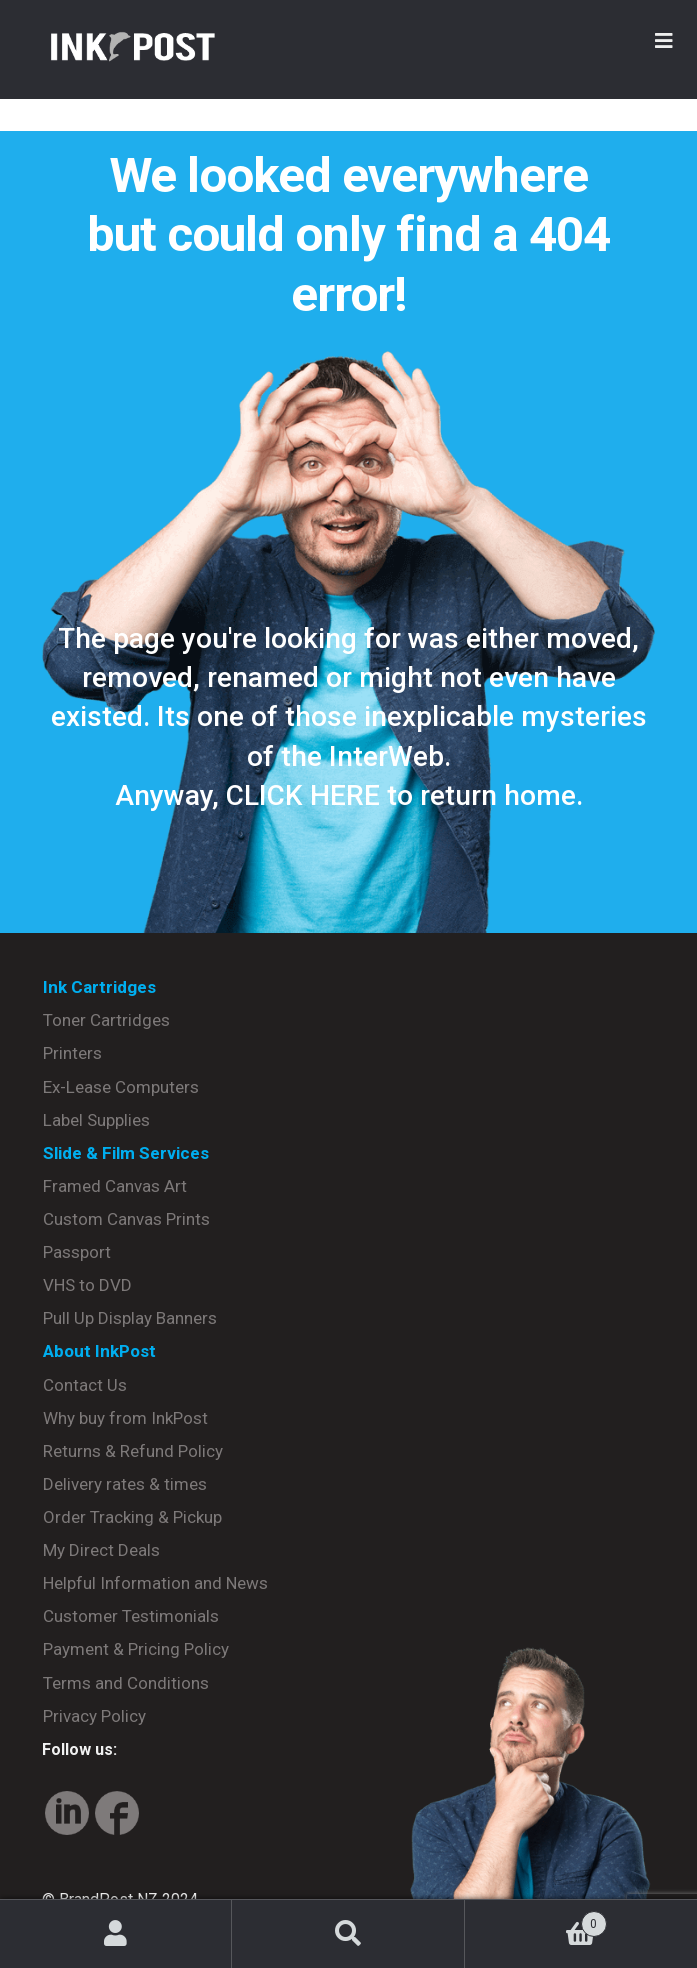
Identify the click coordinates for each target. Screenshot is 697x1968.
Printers (72, 1053)
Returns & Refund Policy (133, 1451)
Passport (77, 1252)
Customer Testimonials (131, 1616)
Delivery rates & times (125, 1484)
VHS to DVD (87, 1285)
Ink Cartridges (99, 987)
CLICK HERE (303, 795)
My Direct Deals (101, 1550)
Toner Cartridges (106, 1020)
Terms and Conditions (126, 1683)
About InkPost (99, 1351)
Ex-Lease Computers (121, 1087)
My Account (116, 1934)
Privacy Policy (94, 1716)
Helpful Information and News (155, 1583)
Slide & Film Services (126, 1153)
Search (348, 1934)
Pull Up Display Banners (130, 1318)
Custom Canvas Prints (126, 1219)
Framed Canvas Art (115, 1186)
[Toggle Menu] (664, 41)
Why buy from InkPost (125, 1418)
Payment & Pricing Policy (136, 1649)
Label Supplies (96, 1120)
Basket (536, 1920)
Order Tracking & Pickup (132, 1517)
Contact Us (85, 1385)
